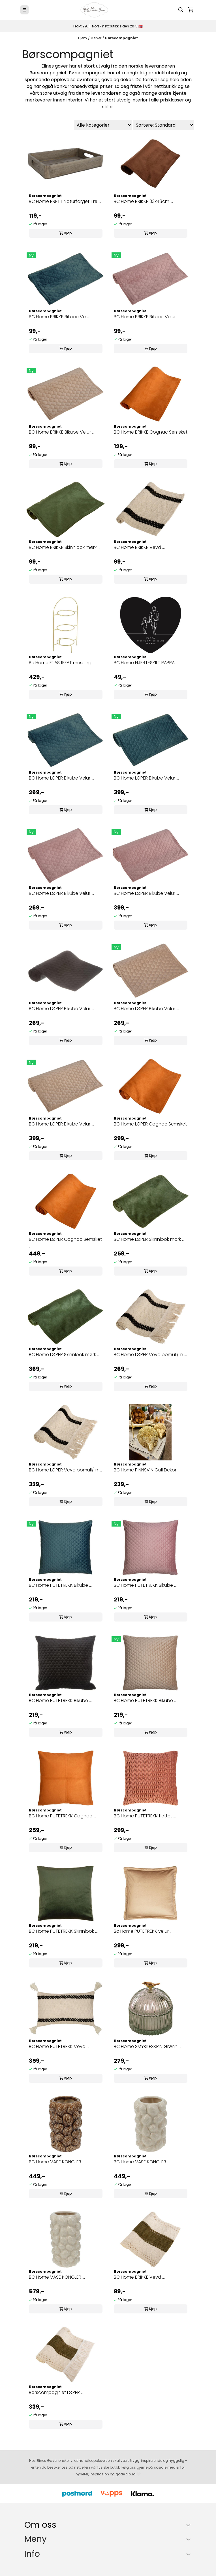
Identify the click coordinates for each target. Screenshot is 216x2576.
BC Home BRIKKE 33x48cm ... (143, 201)
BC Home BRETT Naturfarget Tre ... (65, 201)
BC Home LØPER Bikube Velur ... (61, 778)
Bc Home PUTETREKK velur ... (143, 1931)
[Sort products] (163, 125)
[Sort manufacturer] (103, 125)
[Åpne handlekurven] (191, 10)
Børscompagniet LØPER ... (56, 2392)
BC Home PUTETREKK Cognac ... (62, 1816)
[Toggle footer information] (189, 2525)
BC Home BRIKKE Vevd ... (139, 547)
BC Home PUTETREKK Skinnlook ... (63, 1931)
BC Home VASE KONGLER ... (57, 2162)
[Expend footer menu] (189, 2539)
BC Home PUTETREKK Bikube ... (60, 1585)
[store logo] (95, 9)
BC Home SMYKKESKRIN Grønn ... (147, 2046)
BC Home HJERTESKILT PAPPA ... (146, 662)
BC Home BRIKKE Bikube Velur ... (62, 316)
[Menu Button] (24, 9)
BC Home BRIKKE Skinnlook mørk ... (64, 547)
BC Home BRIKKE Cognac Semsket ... (150, 435)
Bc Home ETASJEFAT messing (60, 662)
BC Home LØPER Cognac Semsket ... (150, 1127)
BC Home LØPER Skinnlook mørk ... (149, 1239)
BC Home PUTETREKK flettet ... (145, 1816)
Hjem (82, 38)
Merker (96, 38)
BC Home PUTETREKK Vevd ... (59, 2046)
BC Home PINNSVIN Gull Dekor (145, 1470)
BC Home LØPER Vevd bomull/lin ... (150, 1354)
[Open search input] (180, 9)
